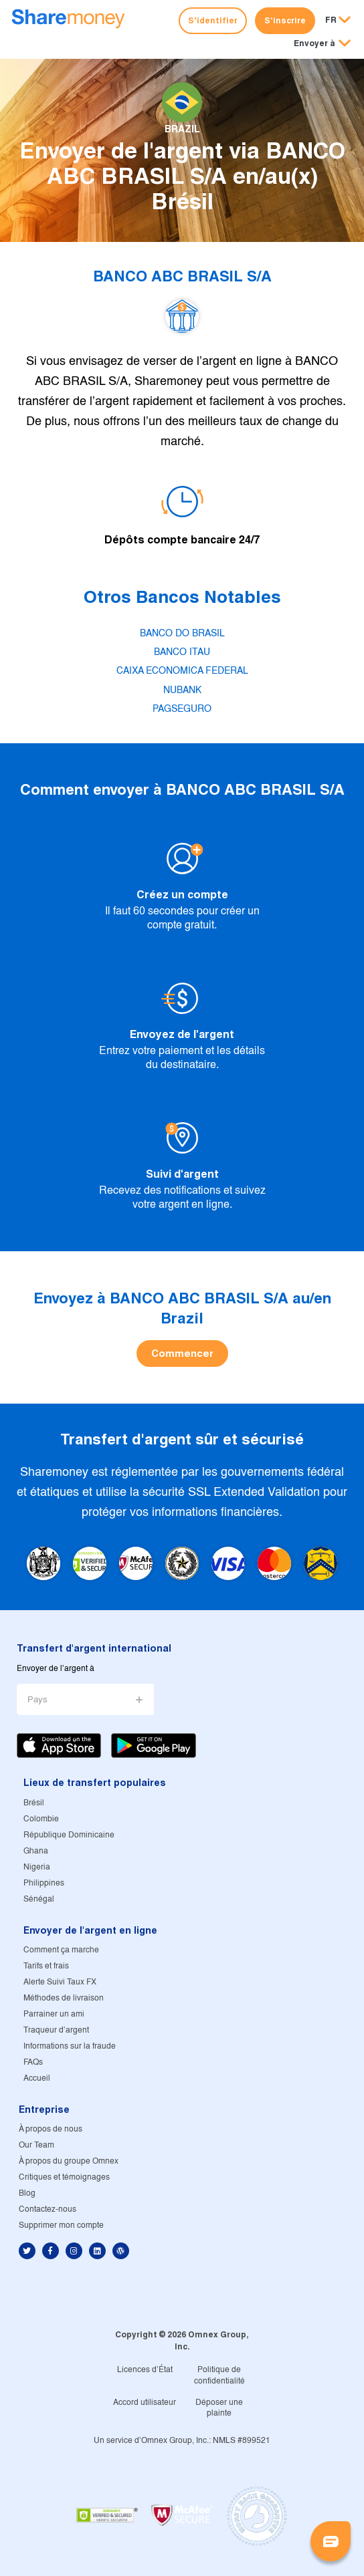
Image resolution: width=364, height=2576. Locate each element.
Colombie (41, 1819)
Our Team (36, 2145)
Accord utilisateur (144, 2402)
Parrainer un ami (53, 2014)
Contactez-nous (47, 2209)
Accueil (36, 2078)
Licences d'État (145, 2369)
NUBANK (182, 690)
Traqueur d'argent (56, 2030)
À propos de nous (50, 2129)
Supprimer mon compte (61, 2225)
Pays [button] (37, 1700)
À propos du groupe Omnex (68, 2161)
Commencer (182, 1353)
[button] (322, 44)
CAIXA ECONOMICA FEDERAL (182, 671)
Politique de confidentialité (219, 2375)
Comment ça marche (61, 1950)
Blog (27, 2193)
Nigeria (36, 1867)
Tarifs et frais (46, 1966)
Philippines (43, 1883)
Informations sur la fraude (69, 2046)
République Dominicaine (68, 1835)
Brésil (33, 1803)
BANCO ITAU (182, 652)
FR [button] (331, 20)
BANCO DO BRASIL (182, 633)
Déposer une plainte (219, 2408)
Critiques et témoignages (64, 2177)
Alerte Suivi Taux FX (59, 1982)
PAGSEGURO (182, 709)
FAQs (33, 2062)
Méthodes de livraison (63, 1998)
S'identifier (213, 20)
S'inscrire (285, 20)
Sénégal (38, 1899)
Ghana (35, 1851)
